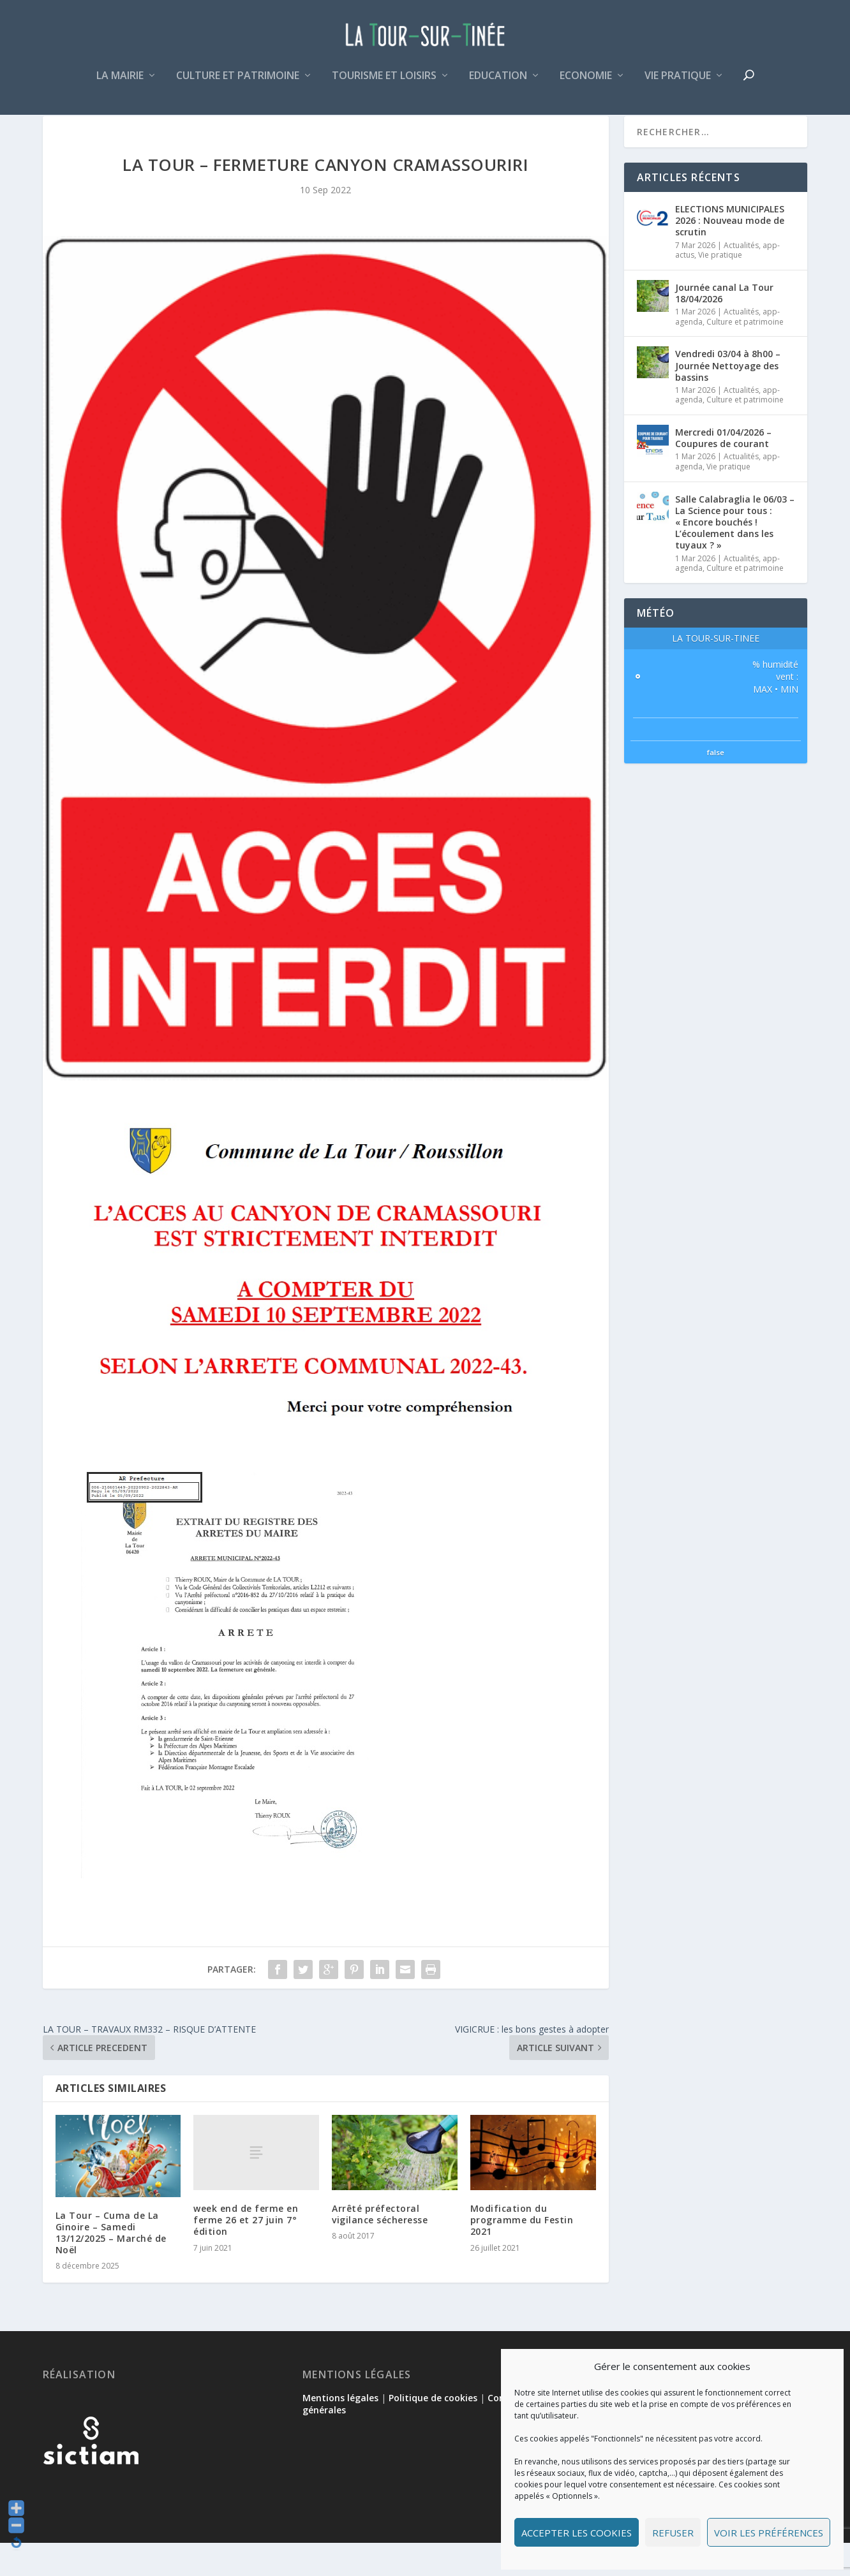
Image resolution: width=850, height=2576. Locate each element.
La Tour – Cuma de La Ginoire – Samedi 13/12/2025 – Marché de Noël (111, 2266)
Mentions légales (340, 2431)
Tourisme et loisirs (384, 85)
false (715, 785)
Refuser (673, 2532)
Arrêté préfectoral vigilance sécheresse (380, 2247)
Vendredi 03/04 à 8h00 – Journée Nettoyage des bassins (727, 398)
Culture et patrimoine (237, 85)
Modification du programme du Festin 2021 (522, 2253)
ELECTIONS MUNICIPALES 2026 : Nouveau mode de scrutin (729, 253)
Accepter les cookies (576, 2532)
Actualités (741, 278)
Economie (586, 85)
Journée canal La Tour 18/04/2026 (724, 326)
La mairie (120, 85)
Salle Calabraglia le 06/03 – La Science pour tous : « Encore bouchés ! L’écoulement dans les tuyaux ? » (734, 555)
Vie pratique (678, 85)
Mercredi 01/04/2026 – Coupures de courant (723, 471)
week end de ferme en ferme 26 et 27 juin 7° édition (245, 2253)
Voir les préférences (768, 2532)
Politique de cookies (433, 2431)
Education (498, 85)
